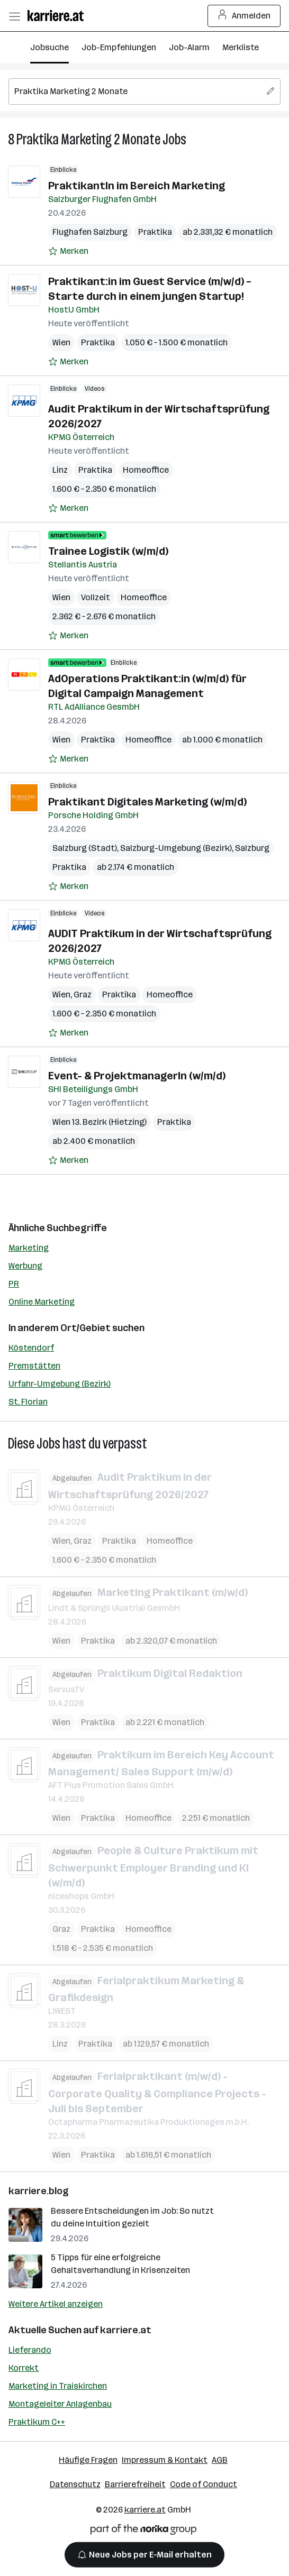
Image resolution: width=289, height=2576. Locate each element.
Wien (61, 342)
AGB (220, 2460)
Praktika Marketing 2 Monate (88, 139)
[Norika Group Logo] (143, 2531)
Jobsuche (49, 47)
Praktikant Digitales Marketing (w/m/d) (147, 801)
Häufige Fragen (88, 2460)
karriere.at (125, 2330)
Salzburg (252, 848)
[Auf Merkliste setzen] (68, 251)
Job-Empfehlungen (119, 47)
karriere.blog (38, 2191)
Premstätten (34, 1366)
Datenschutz (75, 2484)
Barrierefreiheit (135, 2484)
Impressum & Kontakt (164, 2460)
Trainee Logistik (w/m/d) (108, 551)
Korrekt (23, 2368)
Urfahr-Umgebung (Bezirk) (59, 1384)
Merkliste (240, 47)
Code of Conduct (203, 2484)
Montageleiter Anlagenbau (60, 2404)
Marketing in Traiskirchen (57, 2386)
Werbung (25, 1266)
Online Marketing (41, 1302)
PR (13, 1284)
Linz (60, 470)
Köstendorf (31, 1348)
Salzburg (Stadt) (84, 848)
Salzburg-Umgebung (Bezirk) (176, 848)
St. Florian (28, 1402)
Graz (83, 994)
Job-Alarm (189, 47)
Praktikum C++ (36, 2422)
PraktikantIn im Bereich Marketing (136, 185)
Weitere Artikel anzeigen (55, 2304)
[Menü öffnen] (14, 16)
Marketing (28, 1248)
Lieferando (29, 2350)
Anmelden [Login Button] (244, 16)
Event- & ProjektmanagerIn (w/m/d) (136, 1075)
